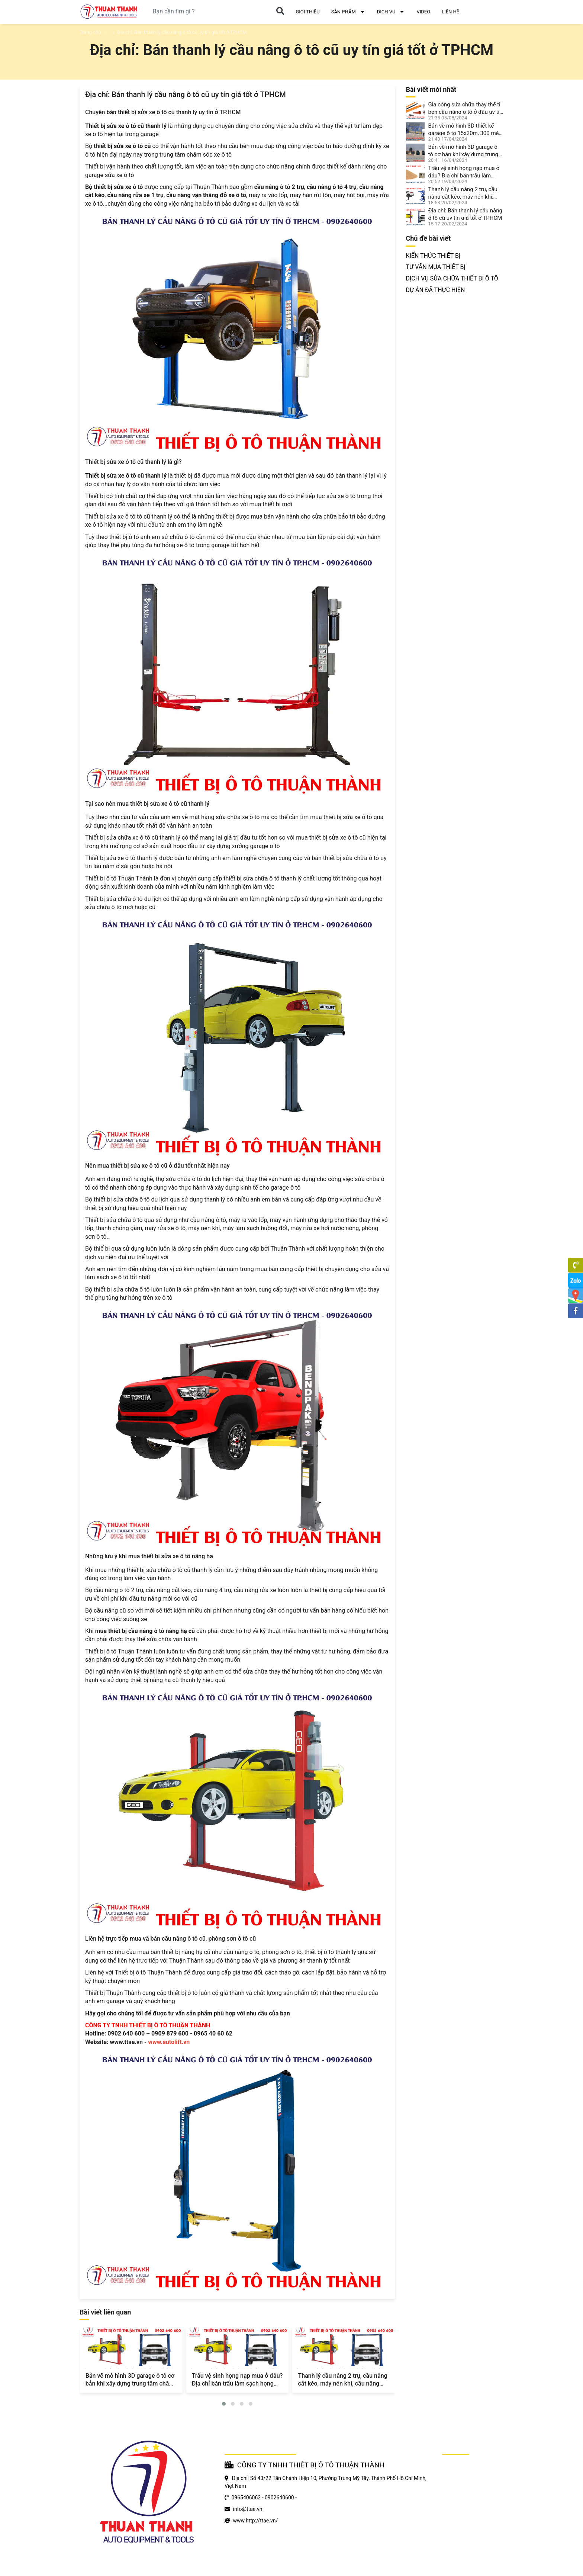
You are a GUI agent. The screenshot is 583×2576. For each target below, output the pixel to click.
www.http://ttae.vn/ (255, 2521)
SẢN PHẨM (348, 12)
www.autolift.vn (169, 2042)
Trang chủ (90, 32)
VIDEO (423, 12)
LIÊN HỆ (450, 12)
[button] (223, 2403)
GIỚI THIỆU (307, 12)
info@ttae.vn (247, 2509)
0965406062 (246, 2497)
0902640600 (279, 2497)
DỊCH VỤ (391, 12)
